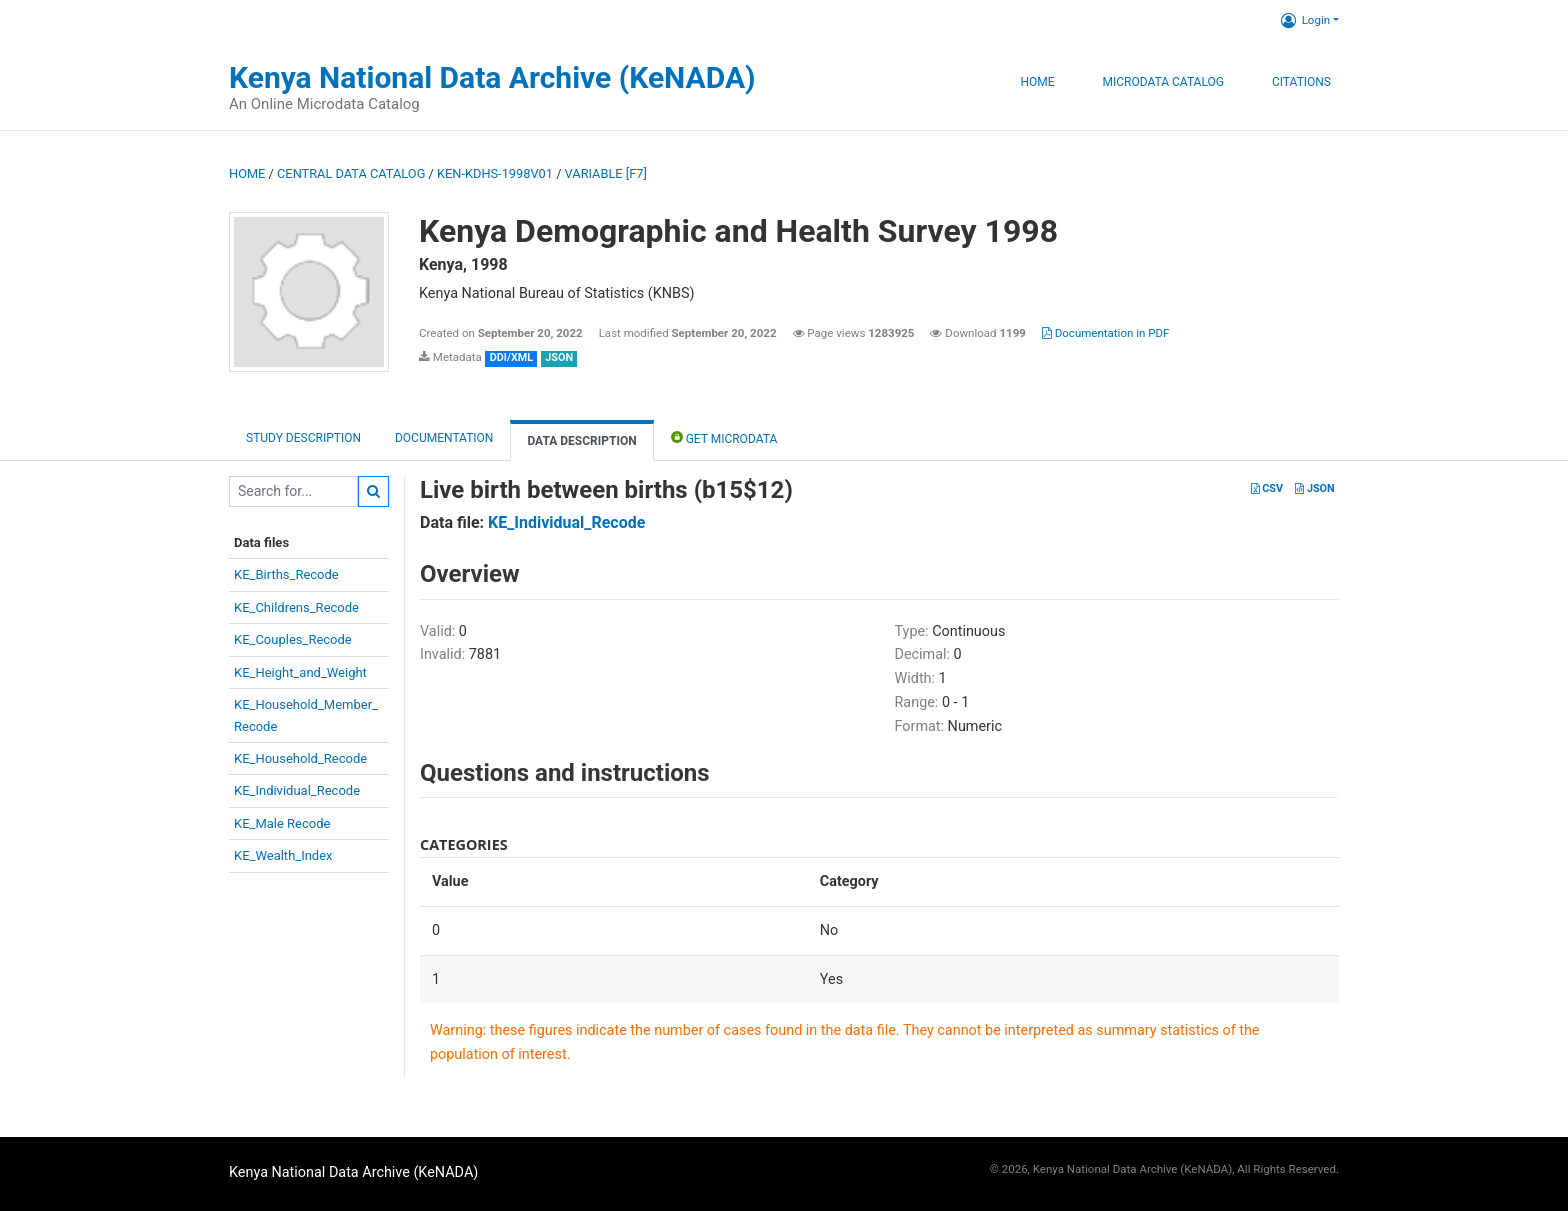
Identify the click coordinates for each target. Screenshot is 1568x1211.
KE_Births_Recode (286, 574)
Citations (1301, 82)
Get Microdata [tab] (724, 437)
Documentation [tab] (444, 438)
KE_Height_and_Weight (300, 672)
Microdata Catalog (1163, 82)
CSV (1267, 488)
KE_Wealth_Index (283, 855)
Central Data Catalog (351, 173)
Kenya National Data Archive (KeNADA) (492, 77)
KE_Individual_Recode (297, 790)
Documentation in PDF (1106, 333)
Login (1305, 20)
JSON (1314, 488)
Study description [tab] (303, 438)
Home (1037, 82)
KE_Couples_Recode (293, 639)
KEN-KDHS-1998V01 (495, 173)
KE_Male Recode (282, 823)
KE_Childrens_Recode (296, 607)
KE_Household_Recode (300, 758)
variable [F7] (606, 173)
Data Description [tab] (581, 441)
